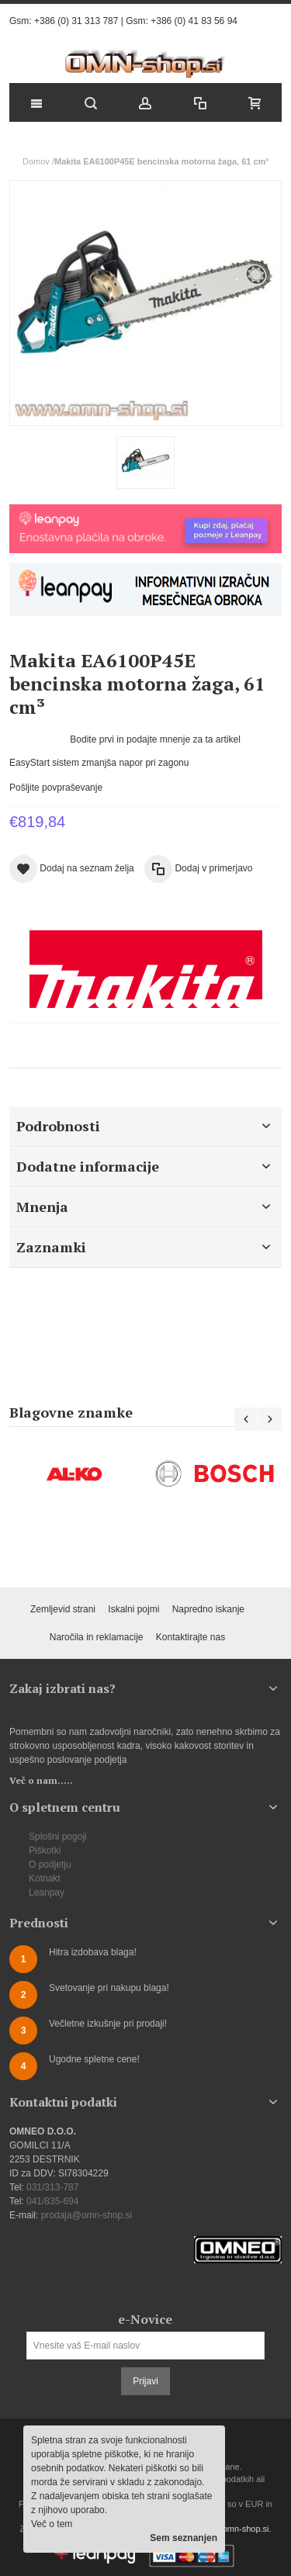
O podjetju (50, 1864)
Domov (36, 161)
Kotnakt (45, 1878)
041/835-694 (52, 2201)
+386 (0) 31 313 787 (76, 21)
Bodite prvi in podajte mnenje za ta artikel (155, 739)
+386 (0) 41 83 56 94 (194, 21)
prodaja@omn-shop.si (87, 2215)
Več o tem (51, 2524)
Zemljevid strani (62, 1609)
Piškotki (45, 1850)
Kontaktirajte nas (190, 1637)
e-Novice (145, 2319)
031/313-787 (52, 2187)
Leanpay (46, 1892)
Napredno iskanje (208, 1609)
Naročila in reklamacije (97, 1637)
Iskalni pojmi (133, 1609)
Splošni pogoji (58, 1836)
